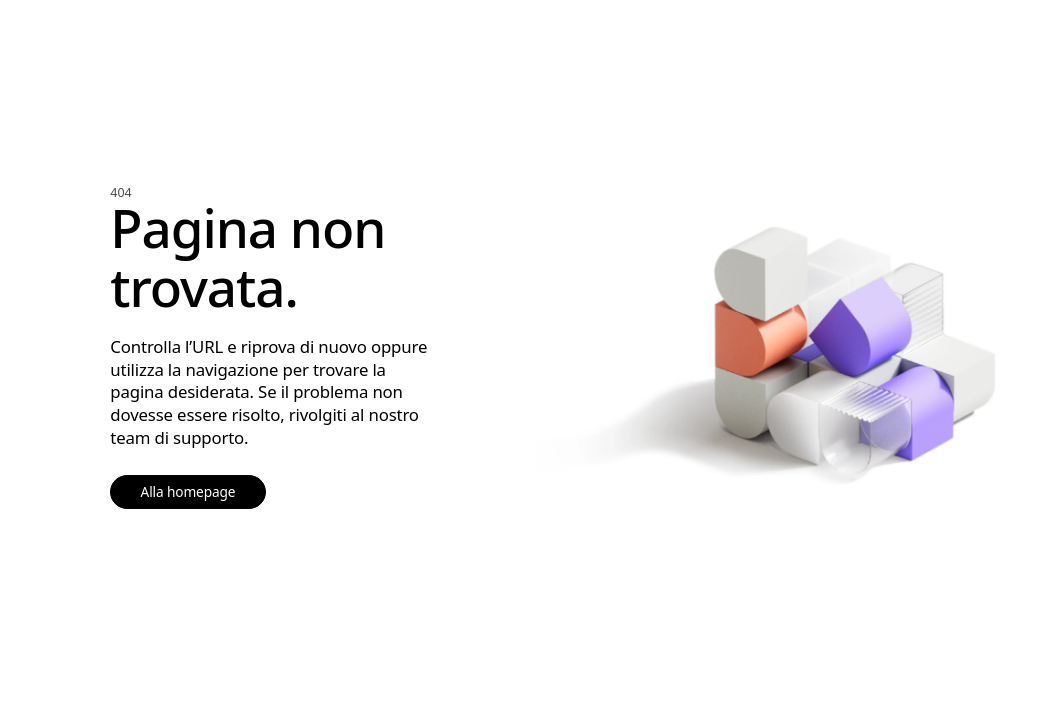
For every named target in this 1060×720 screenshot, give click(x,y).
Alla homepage (188, 491)
